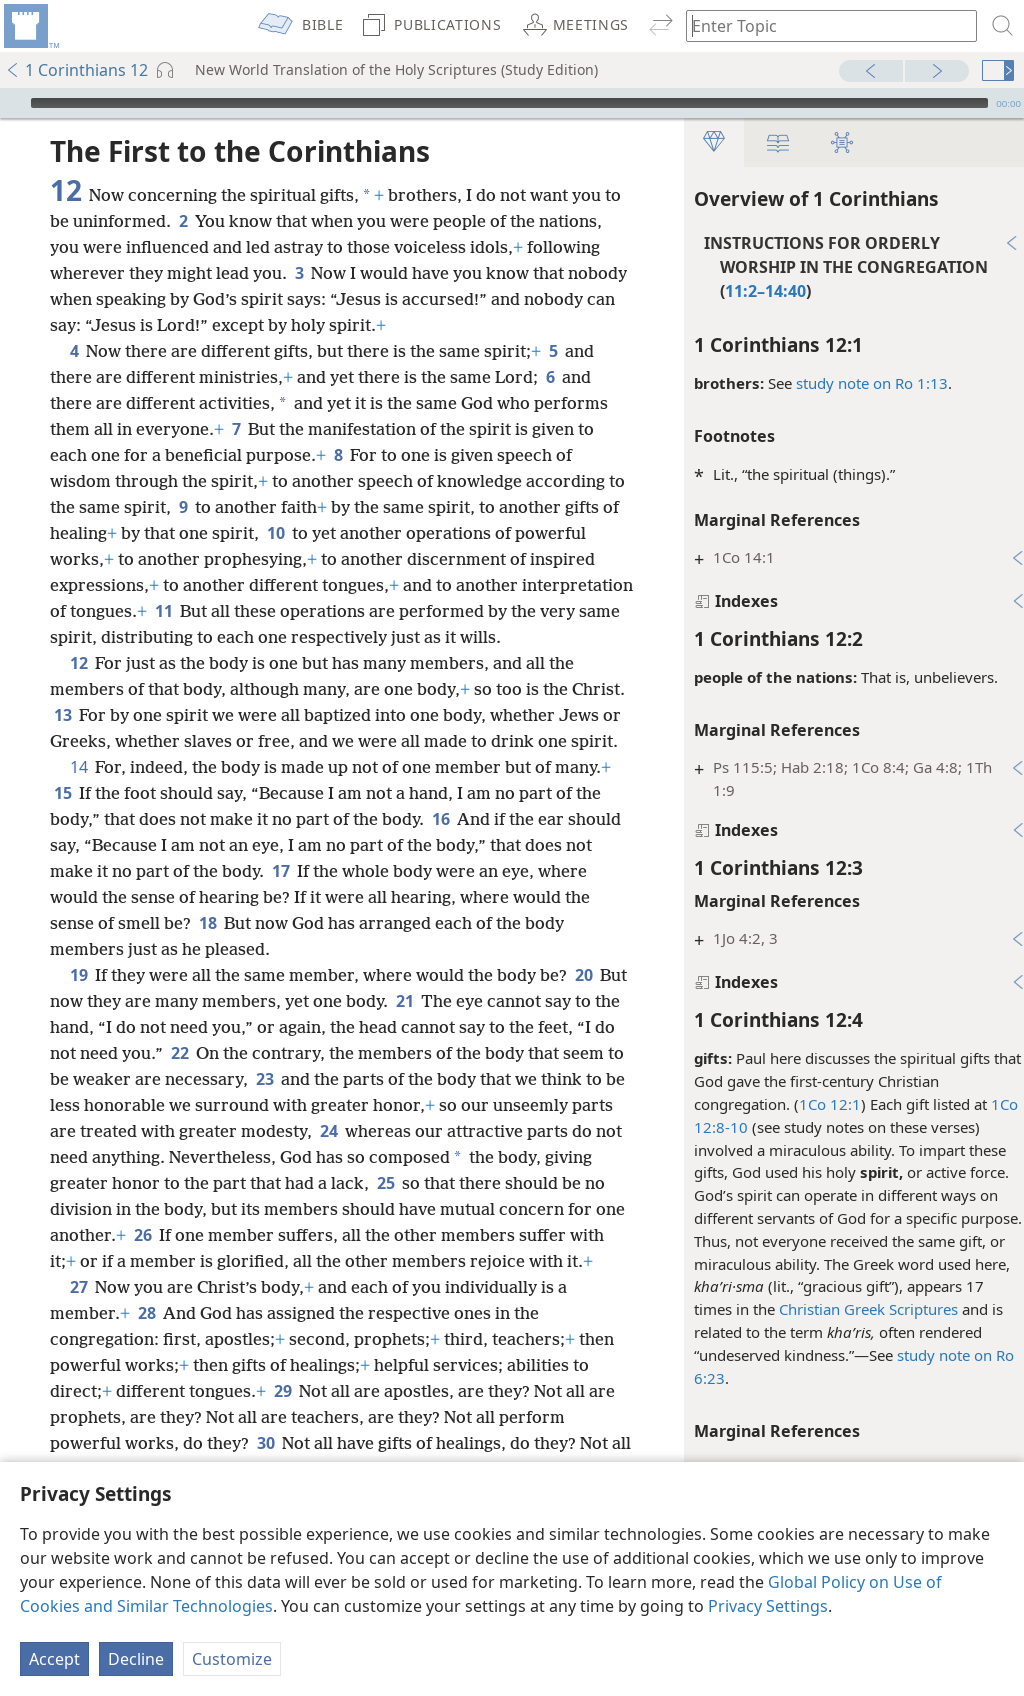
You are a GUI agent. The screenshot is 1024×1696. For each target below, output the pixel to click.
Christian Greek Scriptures (858, 1309)
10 (295, 533)
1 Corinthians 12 (76, 70)
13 (119, 715)
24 (452, 1157)
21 (435, 1027)
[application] (512, 103)
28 (146, 1365)
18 (207, 949)
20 (583, 1001)
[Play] (13, 103)
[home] (30, 26)
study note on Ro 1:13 (862, 383)
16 (440, 845)
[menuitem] (30, 26)
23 (329, 1105)
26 (429, 1261)
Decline (136, 1659)
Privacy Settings (768, 1606)
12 (78, 663)
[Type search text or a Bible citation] (822, 25)
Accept (54, 1659)
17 (280, 897)
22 (203, 1079)
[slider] (509, 103)
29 (282, 1443)
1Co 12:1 (820, 1104)
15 (62, 819)
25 (62, 1235)
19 (78, 1001)
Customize (232, 1659)
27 (78, 1339)
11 (278, 611)
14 (78, 793)
